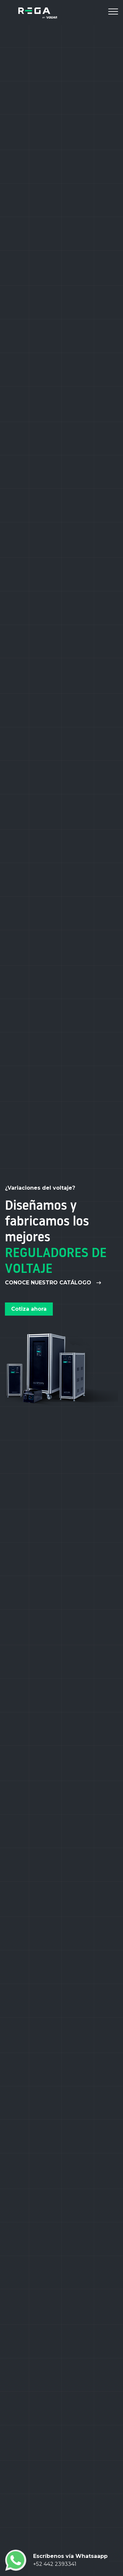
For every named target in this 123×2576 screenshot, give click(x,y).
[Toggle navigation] (113, 13)
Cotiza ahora (29, 1309)
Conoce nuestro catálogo (53, 1282)
